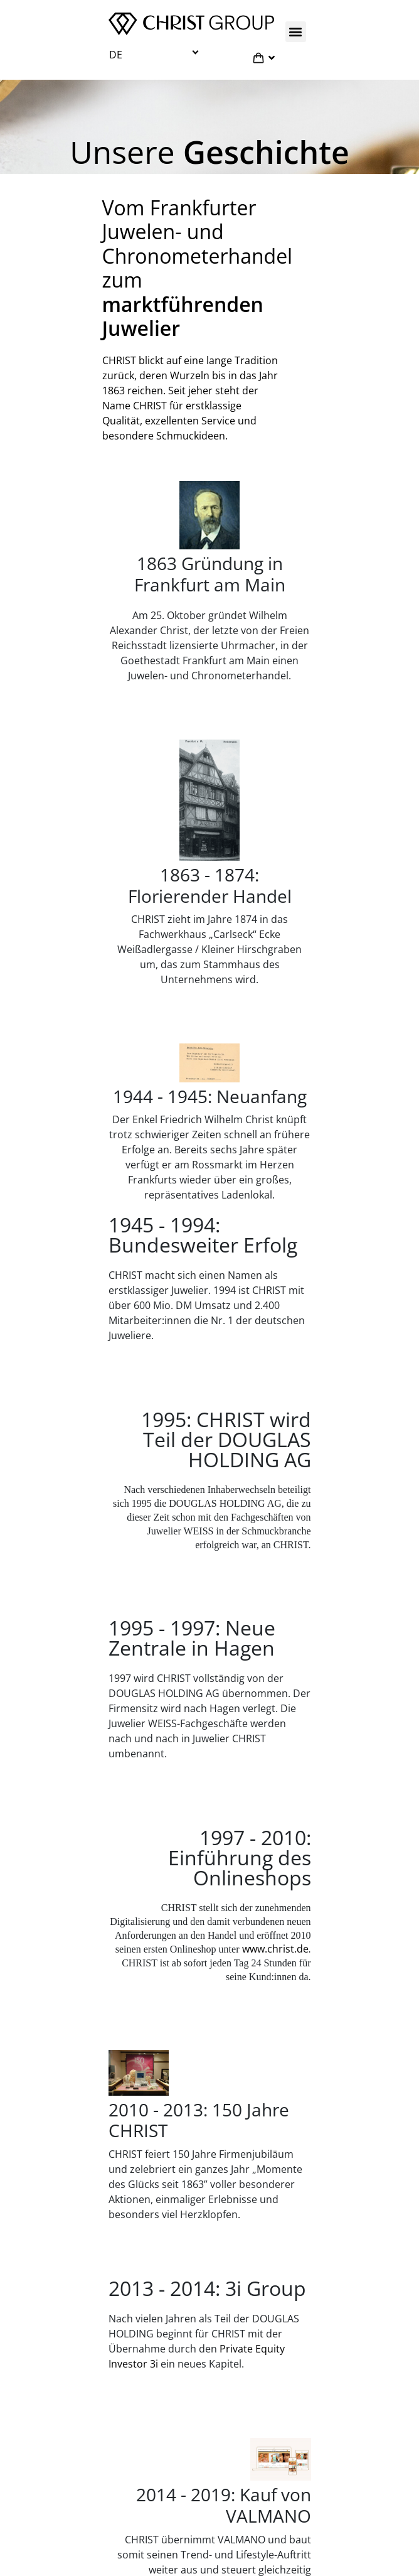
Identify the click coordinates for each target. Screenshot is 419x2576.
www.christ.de (275, 1949)
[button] (295, 31)
